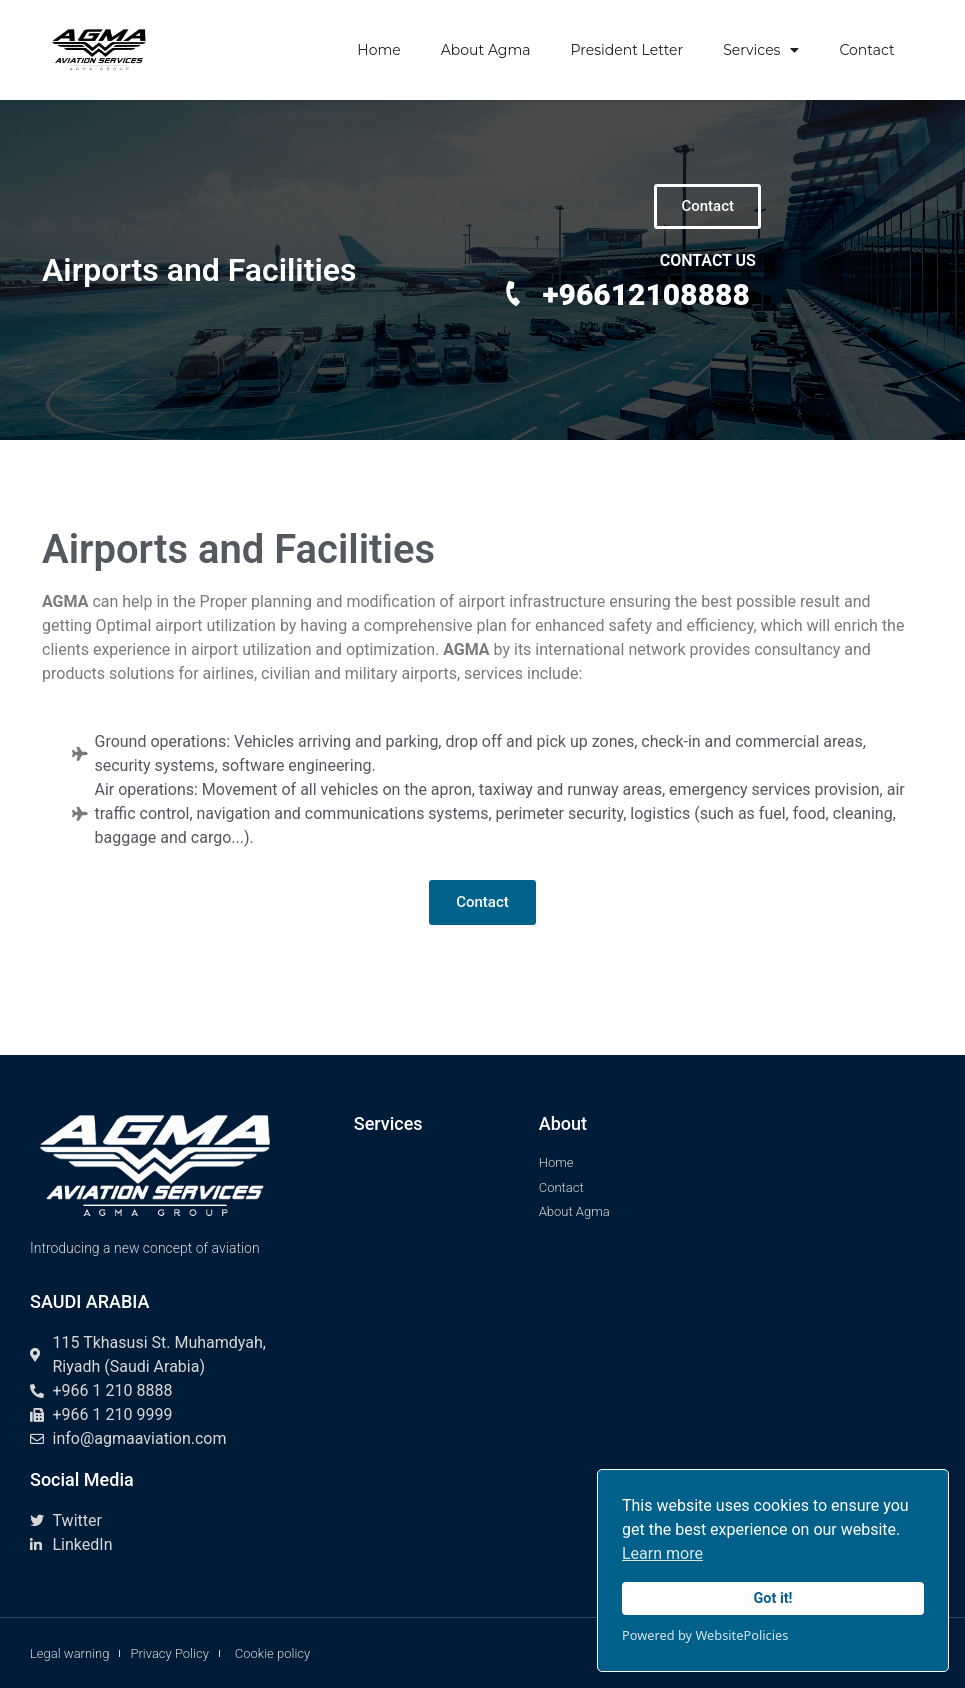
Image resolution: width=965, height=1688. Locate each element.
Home (378, 50)
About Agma (486, 50)
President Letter (627, 50)
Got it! (773, 1598)
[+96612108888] (513, 294)
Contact (866, 50)
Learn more (662, 1553)
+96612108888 (646, 294)
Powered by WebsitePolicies (705, 1635)
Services (761, 50)
